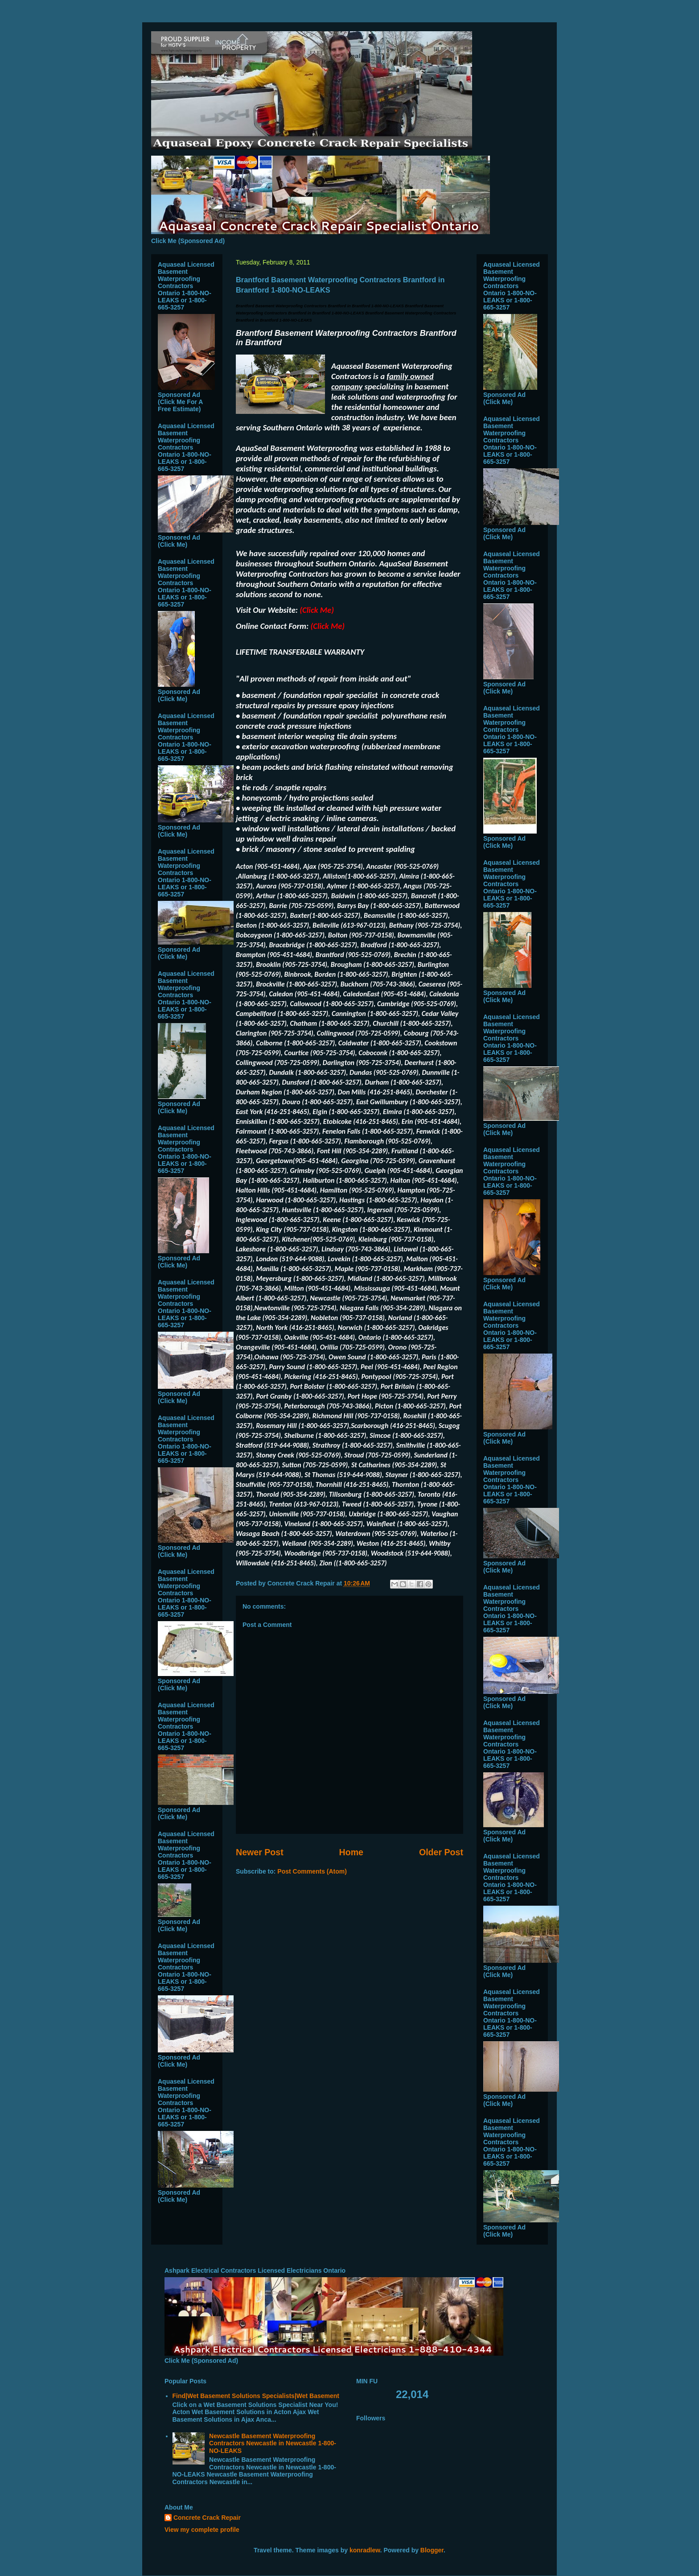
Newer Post (260, 1852)
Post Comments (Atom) (312, 1871)
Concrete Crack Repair (207, 2517)
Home (351, 1852)
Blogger (432, 2550)
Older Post (441, 1852)
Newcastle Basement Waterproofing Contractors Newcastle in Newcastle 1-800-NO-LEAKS (272, 2443)
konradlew (365, 2550)
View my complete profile (201, 2529)
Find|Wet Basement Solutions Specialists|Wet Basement (256, 2395)
